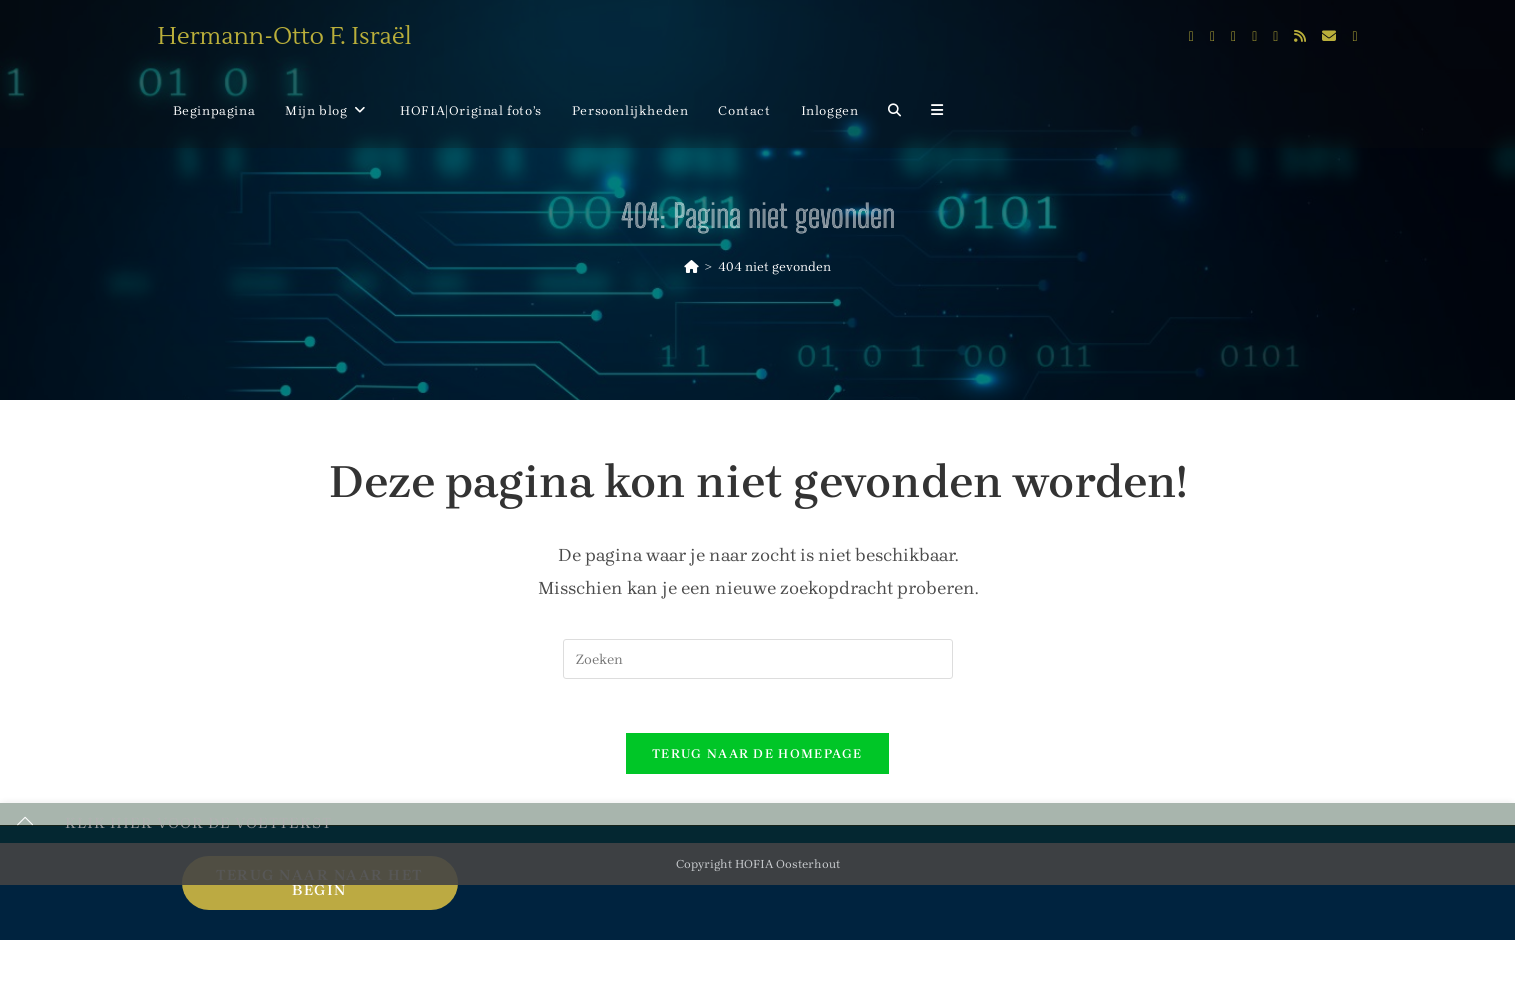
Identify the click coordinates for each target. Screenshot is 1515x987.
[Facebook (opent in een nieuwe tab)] (1212, 37)
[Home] (691, 266)
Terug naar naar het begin (319, 889)
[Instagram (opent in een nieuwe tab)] (1233, 37)
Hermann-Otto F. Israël (285, 36)
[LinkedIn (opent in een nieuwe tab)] (1254, 37)
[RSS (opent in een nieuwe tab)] (1300, 36)
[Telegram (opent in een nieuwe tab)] (1354, 37)
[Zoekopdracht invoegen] (758, 659)
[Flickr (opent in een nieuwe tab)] (1275, 37)
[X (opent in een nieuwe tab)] (1191, 37)
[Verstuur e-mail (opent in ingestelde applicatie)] (1329, 36)
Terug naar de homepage (757, 760)
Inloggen (830, 110)
